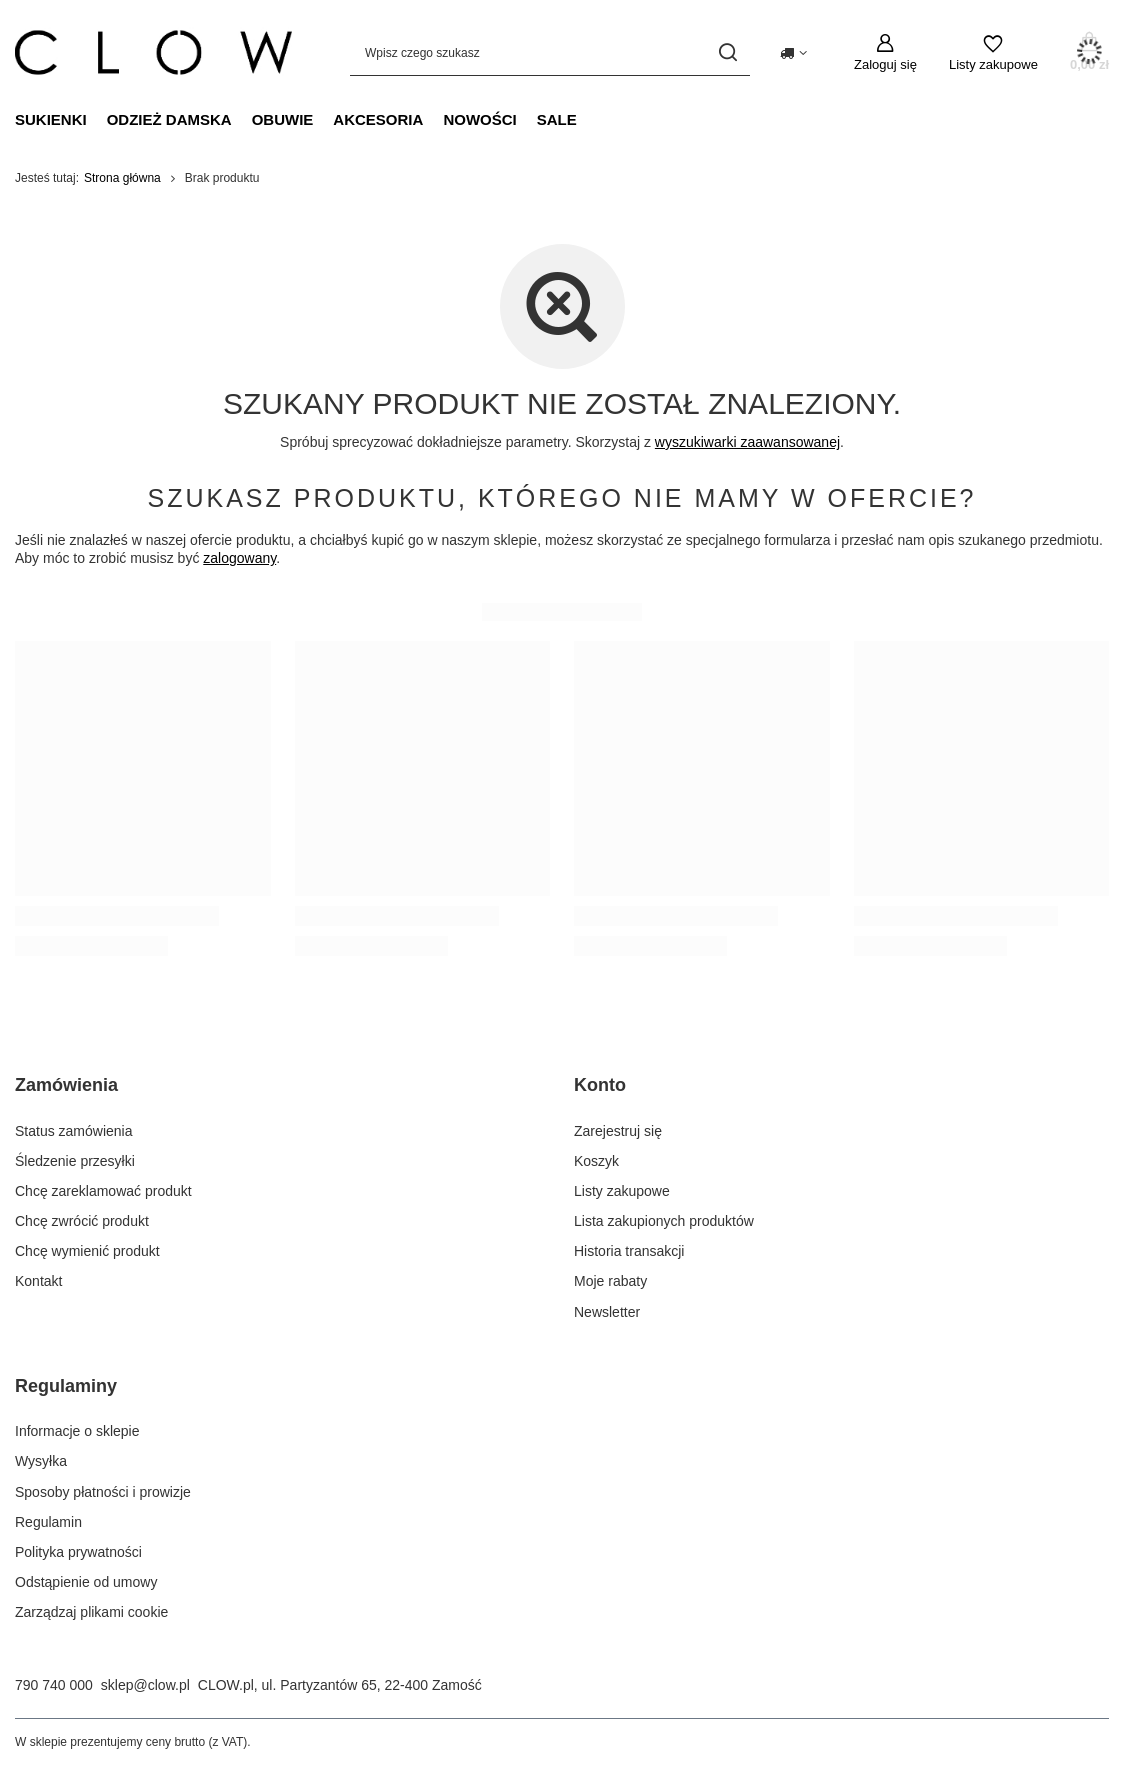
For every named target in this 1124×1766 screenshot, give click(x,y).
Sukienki (51, 119)
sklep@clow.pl (145, 1685)
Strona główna (122, 178)
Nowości (479, 119)
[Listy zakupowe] (993, 53)
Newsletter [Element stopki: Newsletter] (607, 1312)
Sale (557, 119)
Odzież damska (169, 119)
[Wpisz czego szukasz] (550, 52)
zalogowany (239, 558)
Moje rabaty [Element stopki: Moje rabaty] (610, 1281)
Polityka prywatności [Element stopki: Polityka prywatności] (78, 1552)
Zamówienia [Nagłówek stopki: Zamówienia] (66, 1085)
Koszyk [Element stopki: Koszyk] (596, 1161)
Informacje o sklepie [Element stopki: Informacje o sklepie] (77, 1431)
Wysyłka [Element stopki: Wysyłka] (41, 1461)
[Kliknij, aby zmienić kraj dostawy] (793, 53)
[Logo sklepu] (153, 53)
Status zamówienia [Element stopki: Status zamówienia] (74, 1131)
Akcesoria (378, 119)
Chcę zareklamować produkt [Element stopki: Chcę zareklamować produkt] (103, 1191)
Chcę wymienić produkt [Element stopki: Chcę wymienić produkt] (87, 1251)
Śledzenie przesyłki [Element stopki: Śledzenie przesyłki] (75, 1161)
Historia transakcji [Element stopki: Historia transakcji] (629, 1251)
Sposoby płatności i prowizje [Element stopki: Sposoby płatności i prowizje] (103, 1492)
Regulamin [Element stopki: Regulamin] (48, 1522)
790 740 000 (54, 1685)
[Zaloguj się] (885, 53)
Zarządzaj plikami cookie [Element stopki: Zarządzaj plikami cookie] (91, 1612)
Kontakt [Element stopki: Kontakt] (38, 1281)
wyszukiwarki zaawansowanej (747, 442)
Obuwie (283, 119)
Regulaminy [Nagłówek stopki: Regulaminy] (66, 1386)
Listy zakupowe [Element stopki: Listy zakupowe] (622, 1191)
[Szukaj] (727, 52)
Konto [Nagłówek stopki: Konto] (600, 1085)
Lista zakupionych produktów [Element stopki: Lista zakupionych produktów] (664, 1221)
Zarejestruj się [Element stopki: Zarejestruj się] (618, 1131)
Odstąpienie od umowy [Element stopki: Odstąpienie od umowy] (86, 1582)
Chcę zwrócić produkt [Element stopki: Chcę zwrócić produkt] (82, 1221)
